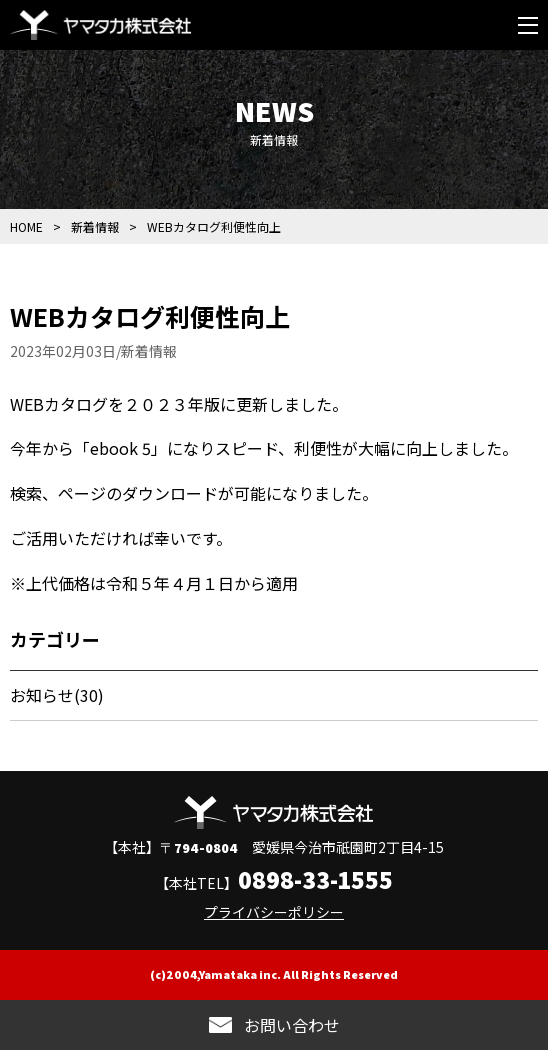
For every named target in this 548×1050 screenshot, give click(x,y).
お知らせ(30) (57, 695)
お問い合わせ (292, 1025)
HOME (26, 226)
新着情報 (95, 226)
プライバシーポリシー (274, 912)
